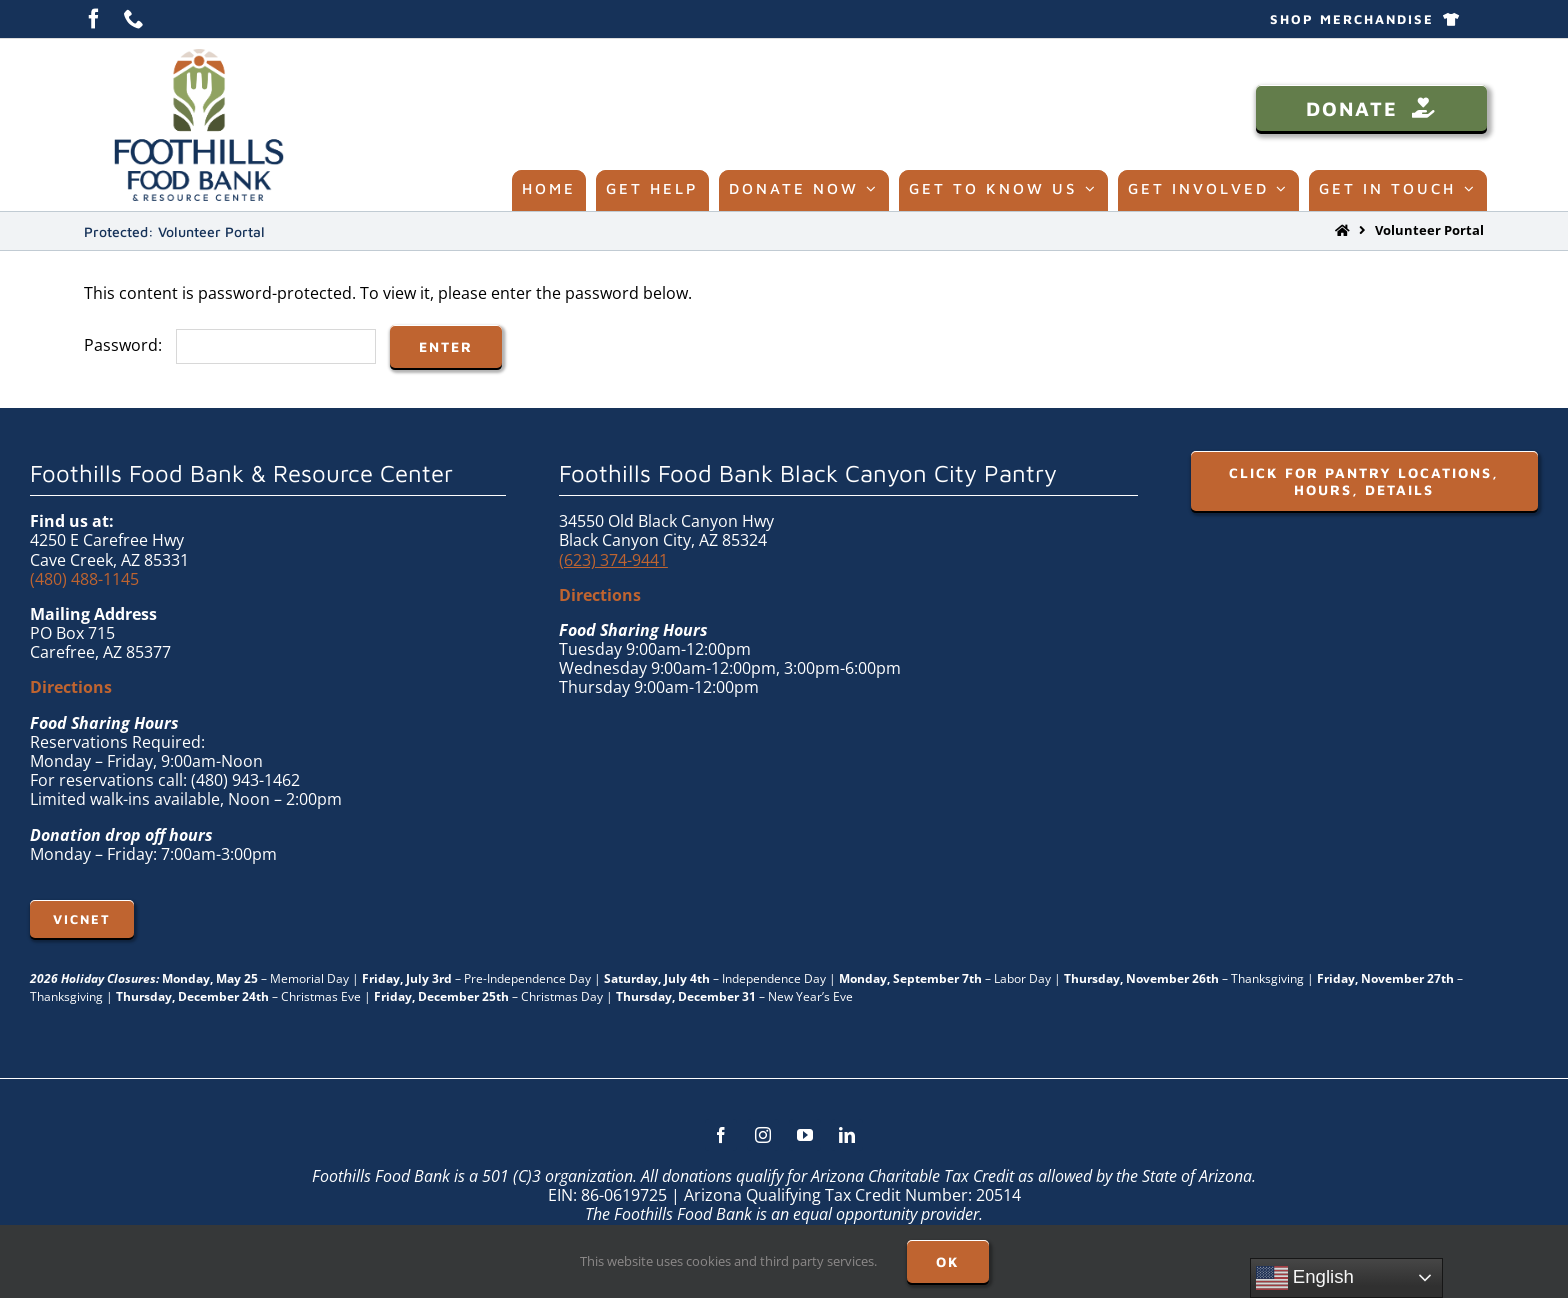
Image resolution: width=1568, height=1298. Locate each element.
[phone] (134, 19)
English (1305, 1278)
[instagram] (763, 1135)
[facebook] (94, 19)
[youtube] (805, 1135)
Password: (230, 345)
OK (948, 1261)
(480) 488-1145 (84, 579)
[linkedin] (847, 1135)
